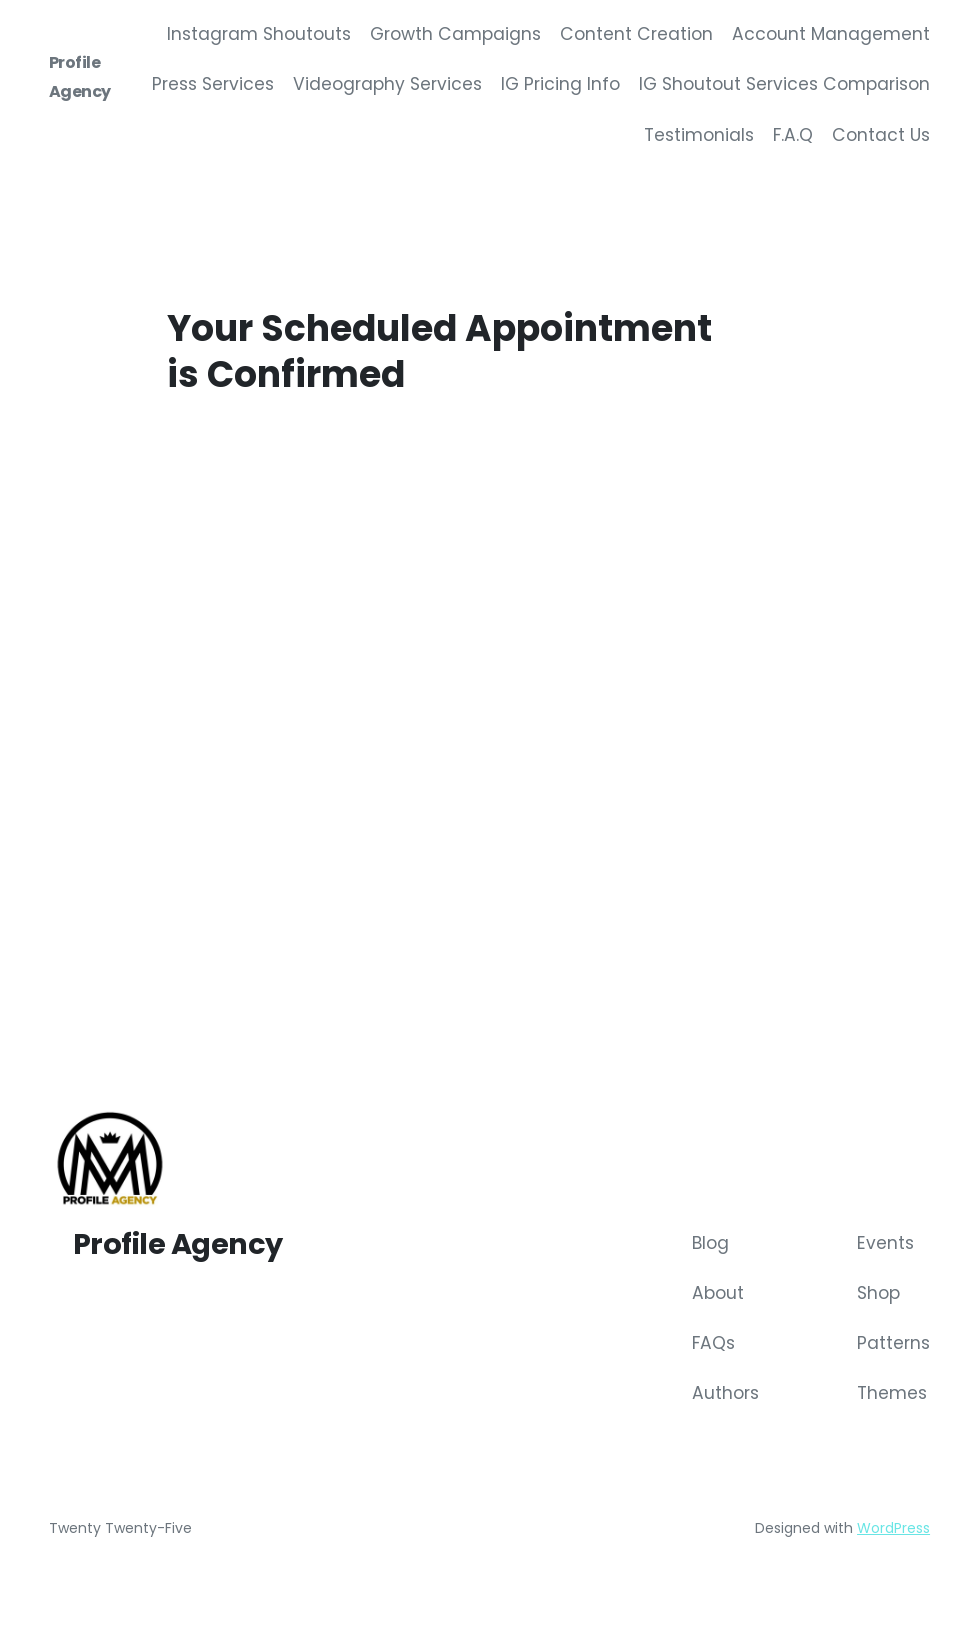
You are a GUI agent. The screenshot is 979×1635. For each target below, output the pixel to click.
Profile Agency (178, 1246)
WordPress (893, 1530)
